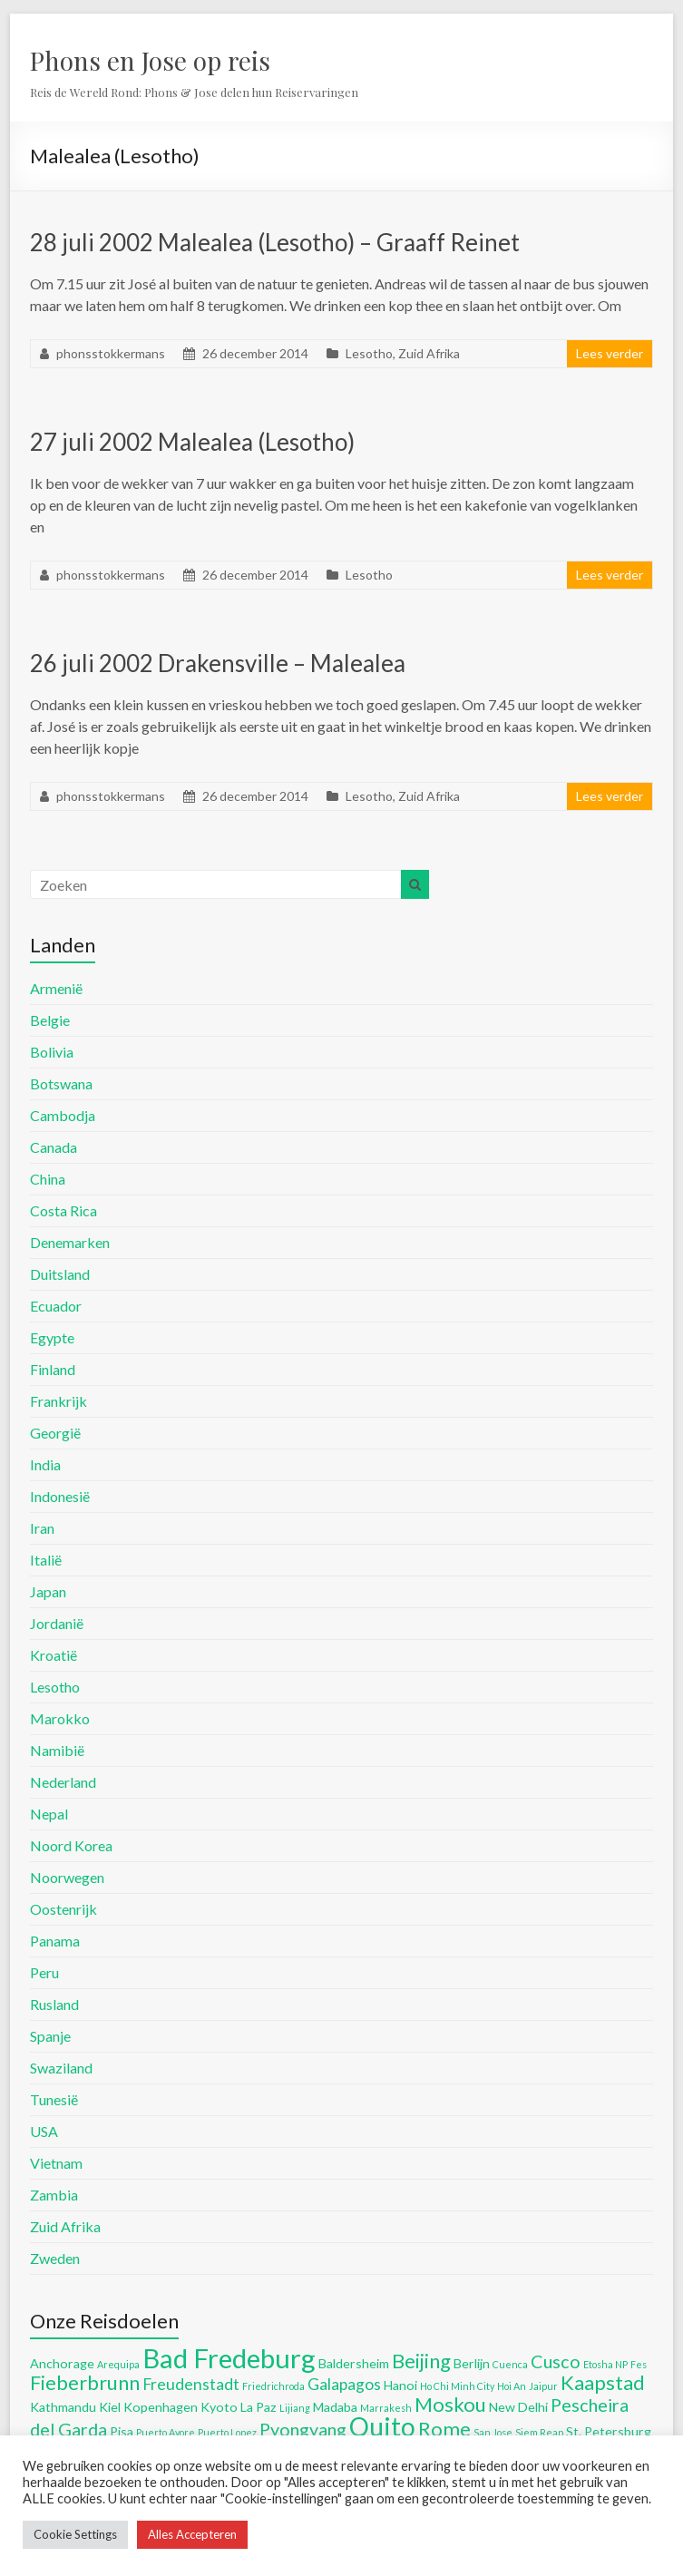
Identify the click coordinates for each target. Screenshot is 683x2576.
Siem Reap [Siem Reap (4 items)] (539, 2432)
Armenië (56, 988)
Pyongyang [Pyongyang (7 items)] (302, 2429)
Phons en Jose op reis (150, 60)
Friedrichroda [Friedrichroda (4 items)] (273, 2386)
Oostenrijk (63, 1908)
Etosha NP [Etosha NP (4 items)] (605, 2364)
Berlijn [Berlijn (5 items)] (472, 2363)
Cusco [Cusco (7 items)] (556, 2361)
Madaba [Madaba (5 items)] (335, 2407)
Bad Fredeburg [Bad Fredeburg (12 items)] (229, 2358)
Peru (44, 1972)
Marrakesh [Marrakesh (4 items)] (386, 2408)
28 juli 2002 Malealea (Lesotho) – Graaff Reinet (275, 242)
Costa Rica (63, 1210)
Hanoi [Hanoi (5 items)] (400, 2385)
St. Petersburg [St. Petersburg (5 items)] (608, 2431)
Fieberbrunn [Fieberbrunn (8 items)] (85, 2382)
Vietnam (56, 2162)
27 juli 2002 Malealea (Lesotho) (192, 441)
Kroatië (53, 1655)
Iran (42, 1528)
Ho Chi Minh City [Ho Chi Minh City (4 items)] (457, 2386)
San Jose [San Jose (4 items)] (492, 2432)
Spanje (50, 2035)
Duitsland (60, 1274)
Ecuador (56, 1305)
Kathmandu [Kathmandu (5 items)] (63, 2407)
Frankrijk (58, 1401)
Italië (46, 1559)
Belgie (50, 1020)
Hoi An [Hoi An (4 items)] (511, 2386)
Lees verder (609, 353)
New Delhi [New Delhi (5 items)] (518, 2407)
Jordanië (56, 1623)
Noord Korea (71, 1845)
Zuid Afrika (429, 353)
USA (44, 2131)
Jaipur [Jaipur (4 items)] (543, 2386)
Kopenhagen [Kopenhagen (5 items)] (160, 2407)
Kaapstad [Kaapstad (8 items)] (603, 2382)
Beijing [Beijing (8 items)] (421, 2360)
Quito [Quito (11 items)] (382, 2426)
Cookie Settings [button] (75, 2534)
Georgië (55, 1432)
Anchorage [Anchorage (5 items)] (62, 2363)
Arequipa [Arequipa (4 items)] (118, 2364)
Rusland (54, 2004)
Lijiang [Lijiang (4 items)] (294, 2408)
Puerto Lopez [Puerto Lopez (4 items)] (227, 2432)
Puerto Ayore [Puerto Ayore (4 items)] (165, 2432)
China (47, 1178)
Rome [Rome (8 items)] (444, 2428)
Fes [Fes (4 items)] (638, 2364)
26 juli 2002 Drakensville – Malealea (217, 663)
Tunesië (54, 2099)
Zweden (55, 2258)
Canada (53, 1147)
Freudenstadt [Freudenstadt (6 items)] (190, 2384)
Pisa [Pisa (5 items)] (121, 2431)
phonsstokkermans (110, 353)
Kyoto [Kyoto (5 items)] (219, 2407)
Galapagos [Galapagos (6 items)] (344, 2384)
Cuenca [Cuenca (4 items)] (510, 2364)
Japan (48, 1591)
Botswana (61, 1083)
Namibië (57, 1750)
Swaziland (61, 2067)
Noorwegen (67, 1877)
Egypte (52, 1337)
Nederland (63, 1782)
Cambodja (62, 1115)
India (45, 1464)
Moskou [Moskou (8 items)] (450, 2404)
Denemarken (70, 1242)
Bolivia (51, 1051)
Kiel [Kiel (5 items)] (110, 2407)
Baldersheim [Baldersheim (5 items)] (353, 2363)
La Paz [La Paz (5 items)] (258, 2407)
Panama (55, 1940)
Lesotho (369, 353)
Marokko (60, 1718)
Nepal (49, 1813)
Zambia (54, 2194)
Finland (52, 1369)
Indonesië (60, 1496)
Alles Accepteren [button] (192, 2534)
